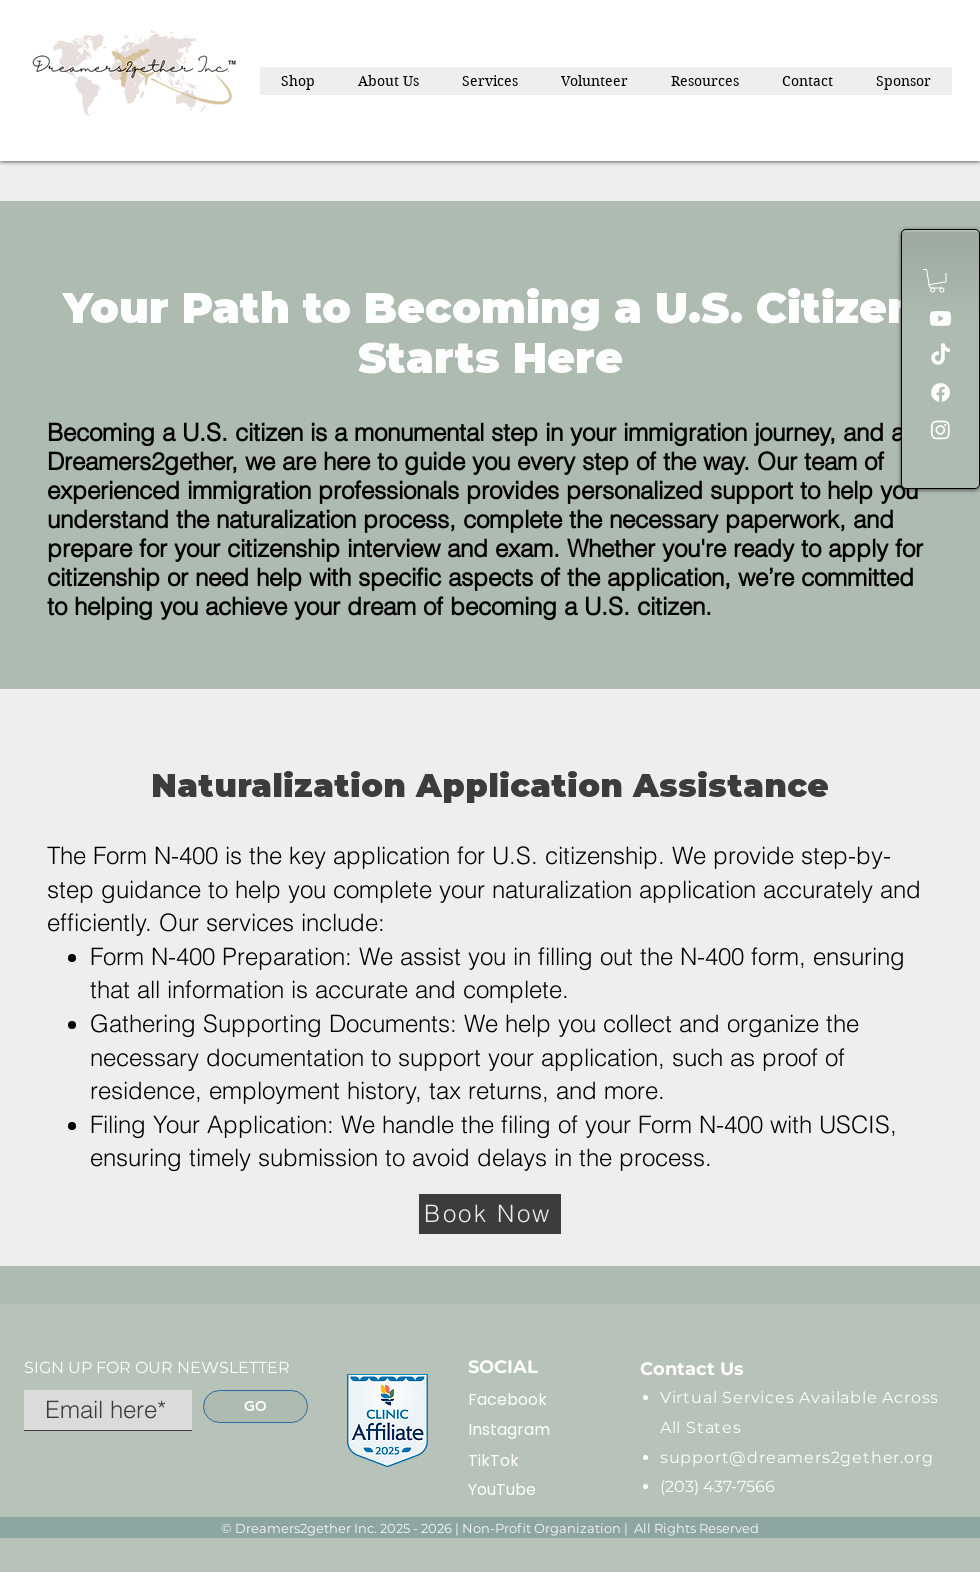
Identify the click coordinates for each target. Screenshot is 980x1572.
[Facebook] (940, 392)
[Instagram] (940, 429)
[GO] (255, 1406)
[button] (937, 281)
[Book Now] (490, 1214)
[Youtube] (940, 318)
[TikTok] (940, 355)
